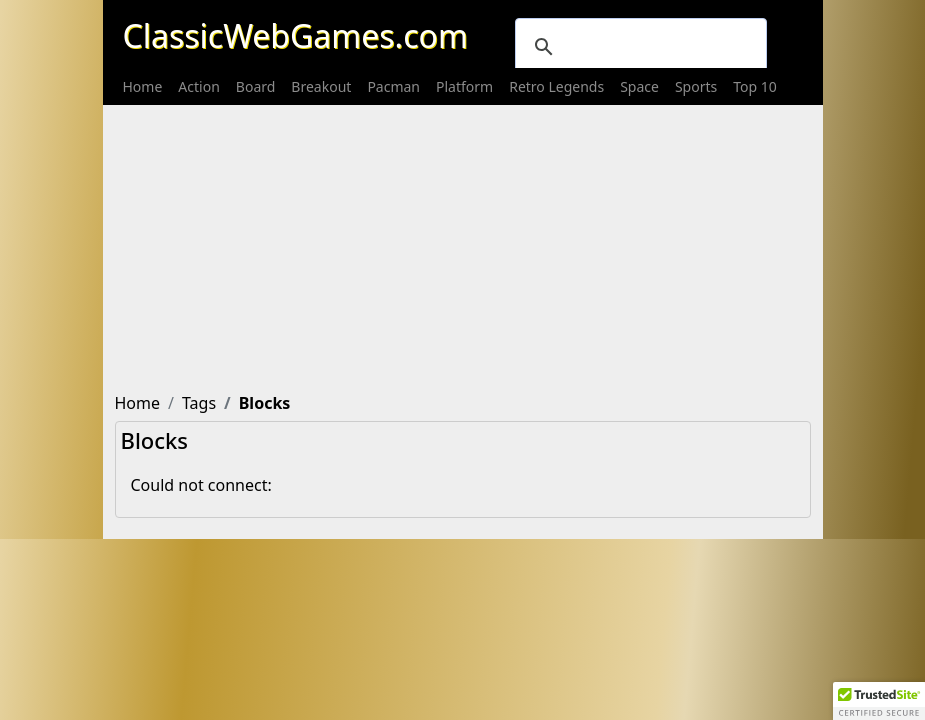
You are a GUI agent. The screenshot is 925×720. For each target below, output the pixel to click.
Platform (464, 86)
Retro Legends (556, 86)
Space (639, 86)
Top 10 (755, 86)
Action (198, 86)
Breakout (321, 86)
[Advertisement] (463, 245)
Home (143, 86)
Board (256, 86)
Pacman (393, 86)
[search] (638, 47)
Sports (696, 86)
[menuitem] (143, 86)
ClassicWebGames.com (295, 35)
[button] (879, 701)
